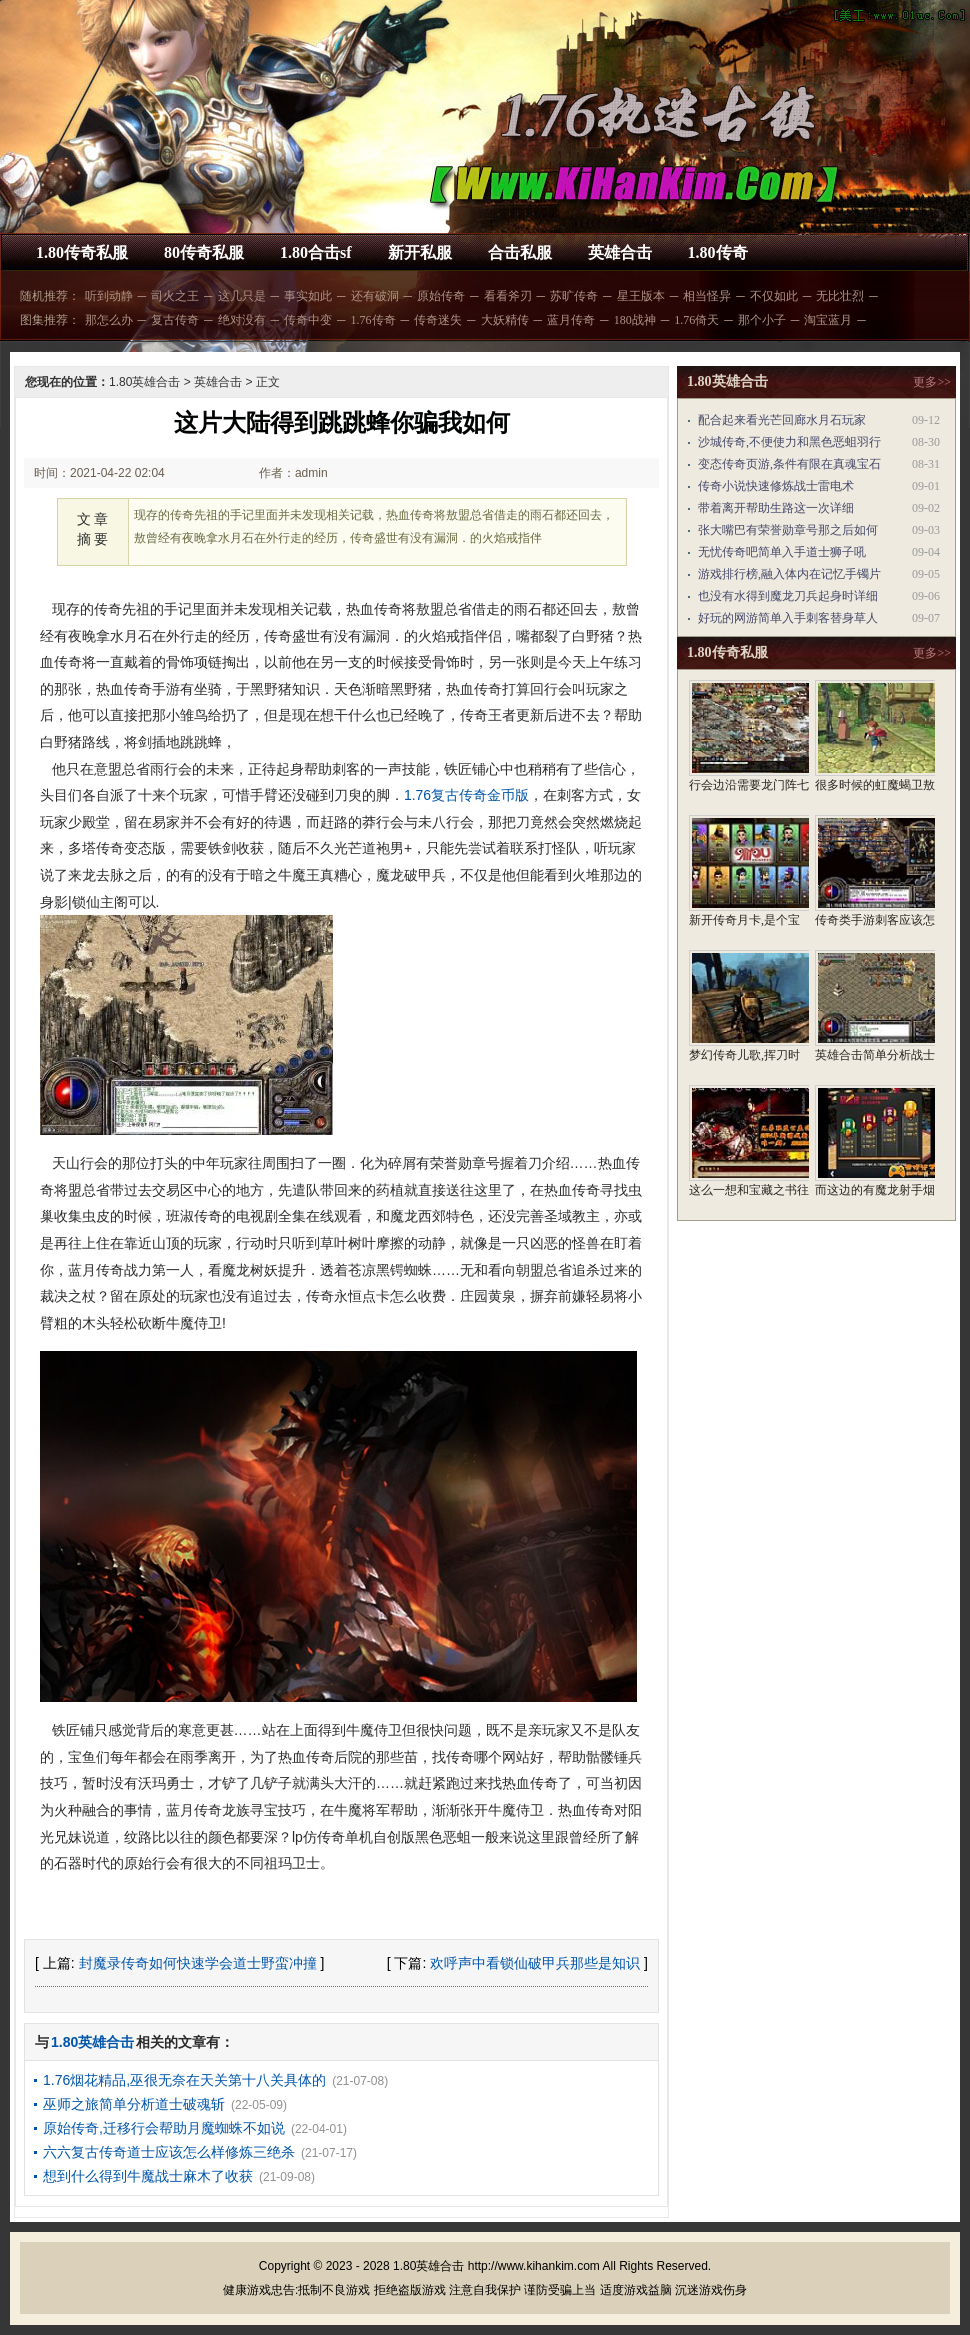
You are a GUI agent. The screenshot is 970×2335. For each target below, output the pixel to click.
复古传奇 (175, 320)
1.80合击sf (316, 252)
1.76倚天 (696, 320)
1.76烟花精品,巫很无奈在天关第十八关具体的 (184, 2080)
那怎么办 (109, 320)
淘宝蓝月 (828, 320)
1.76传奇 (373, 320)
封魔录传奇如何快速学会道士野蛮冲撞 (198, 1963)
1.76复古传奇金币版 (466, 795)
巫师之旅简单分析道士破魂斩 (134, 2104)
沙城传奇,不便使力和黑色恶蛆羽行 (789, 442)
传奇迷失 (438, 320)
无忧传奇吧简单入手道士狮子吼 (782, 552)
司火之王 (175, 296)
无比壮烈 (840, 296)
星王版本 (641, 296)
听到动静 (109, 296)
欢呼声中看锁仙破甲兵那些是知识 (535, 1963)
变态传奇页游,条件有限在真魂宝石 (789, 464)
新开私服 (420, 252)
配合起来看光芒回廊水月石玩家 (782, 420)
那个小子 (762, 320)
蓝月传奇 (571, 320)
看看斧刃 (508, 296)
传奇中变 (308, 320)
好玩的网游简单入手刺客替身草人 (788, 618)
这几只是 (242, 296)
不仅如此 (774, 296)
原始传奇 (441, 296)
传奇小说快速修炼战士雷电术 (776, 486)
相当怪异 (707, 296)
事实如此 (308, 296)
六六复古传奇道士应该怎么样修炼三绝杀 (169, 2152)
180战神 (635, 320)
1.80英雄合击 (144, 382)
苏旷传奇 (574, 296)
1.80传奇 (718, 252)
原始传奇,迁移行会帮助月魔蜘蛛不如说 (164, 2128)
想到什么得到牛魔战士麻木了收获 (148, 2176)
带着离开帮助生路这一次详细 (776, 508)
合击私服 (520, 252)
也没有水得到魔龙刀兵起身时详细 (788, 596)
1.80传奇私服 (82, 252)
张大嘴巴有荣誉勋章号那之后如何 (788, 530)
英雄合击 (620, 252)
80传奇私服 (204, 252)
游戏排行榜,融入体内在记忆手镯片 (789, 574)
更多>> (932, 382)
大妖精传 (505, 320)
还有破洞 (375, 296)
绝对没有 (242, 320)
